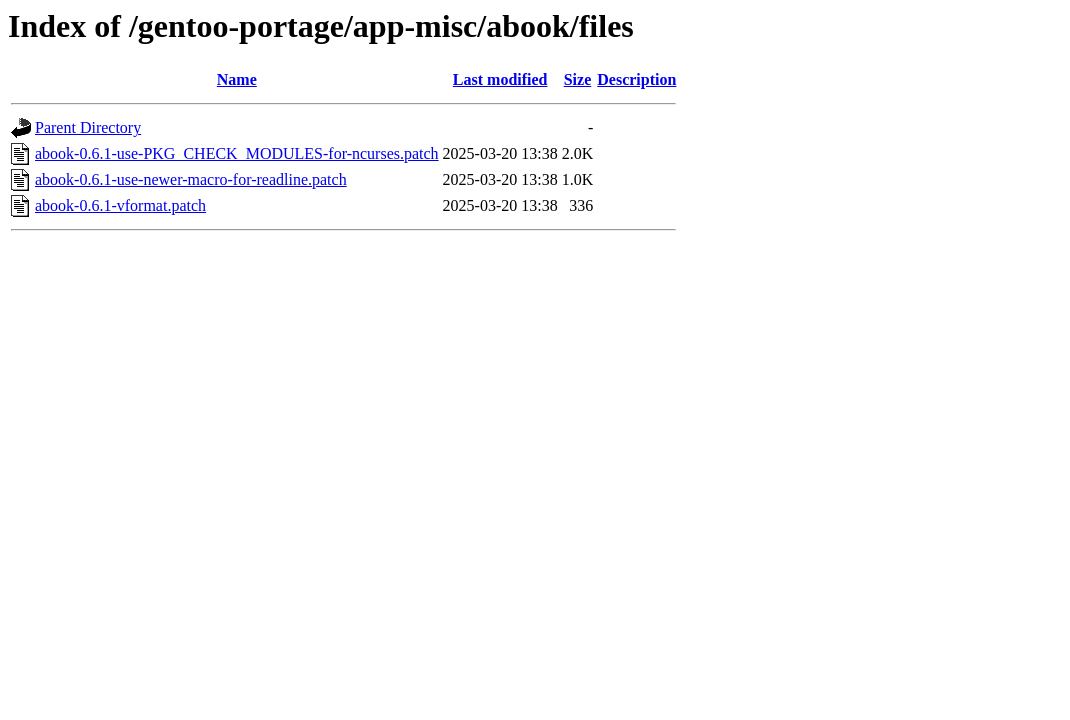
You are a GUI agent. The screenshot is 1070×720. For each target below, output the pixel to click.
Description (636, 79)
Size (578, 79)
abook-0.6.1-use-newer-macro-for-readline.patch (191, 179)
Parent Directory (88, 127)
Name (237, 79)
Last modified (500, 79)
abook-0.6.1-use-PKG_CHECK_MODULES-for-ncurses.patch (237, 153)
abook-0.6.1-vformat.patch (120, 205)
